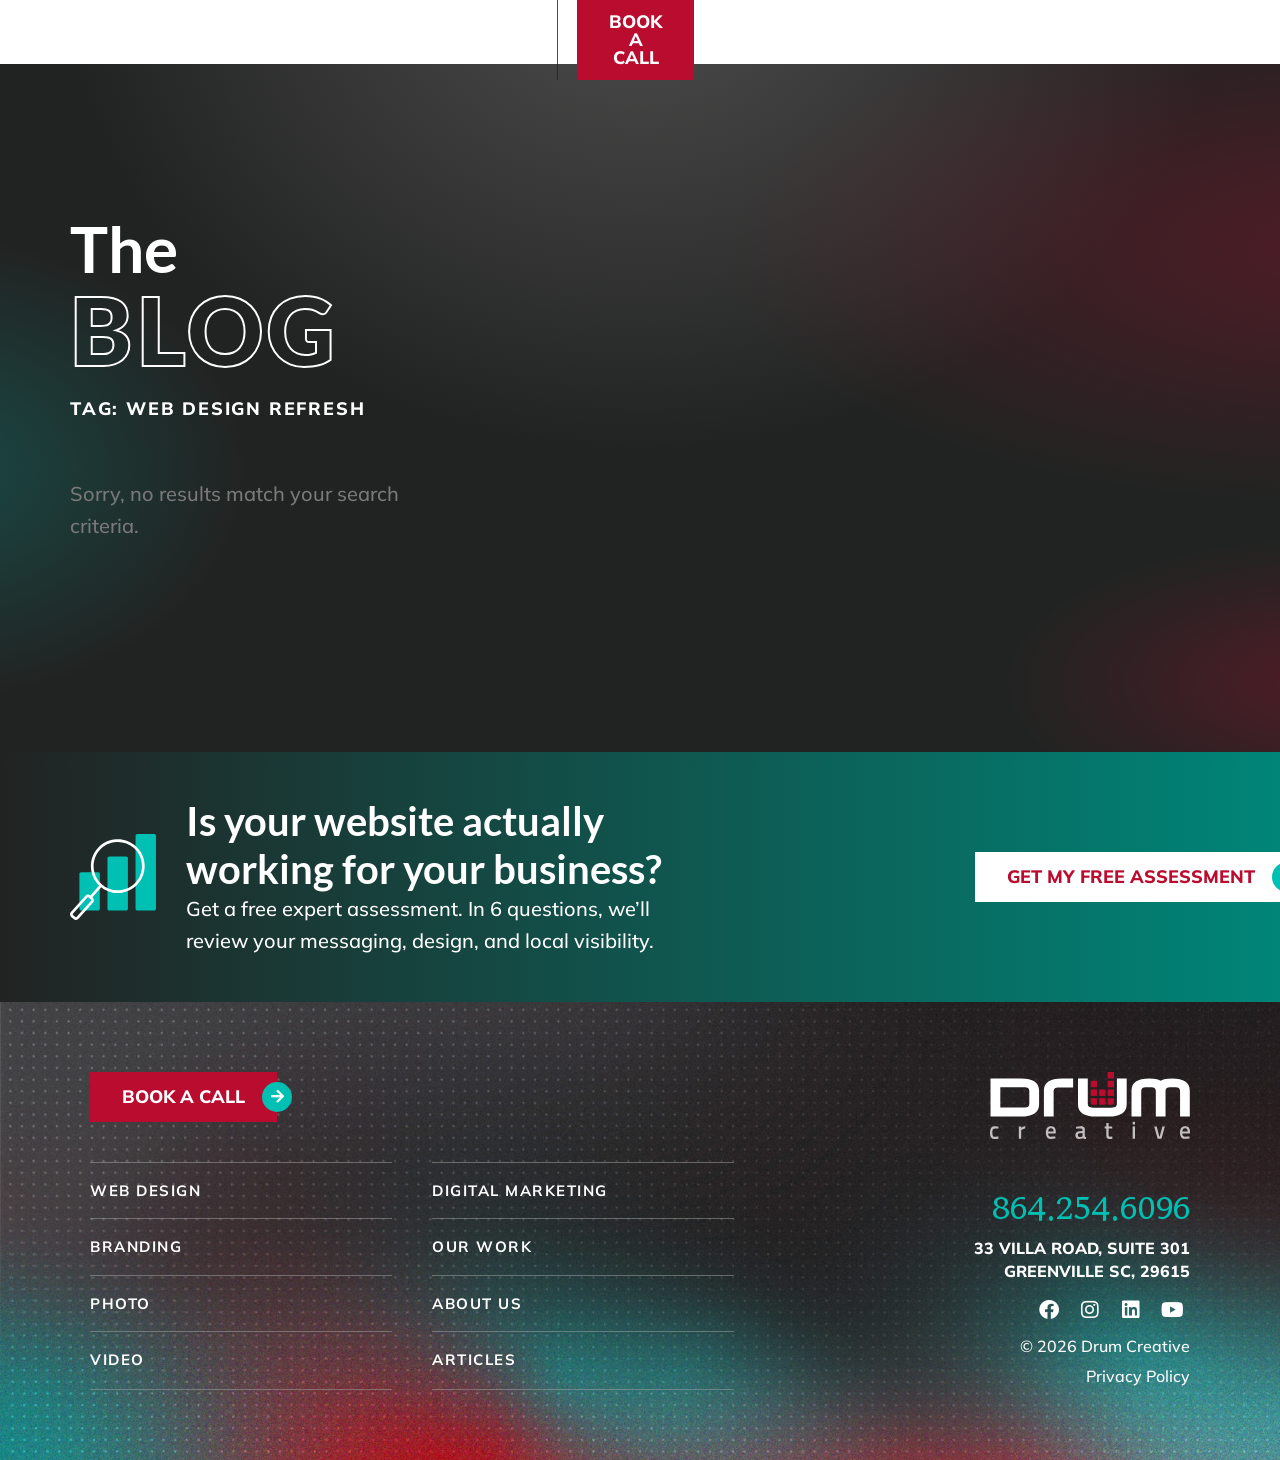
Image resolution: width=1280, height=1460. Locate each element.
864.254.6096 (1091, 1208)
